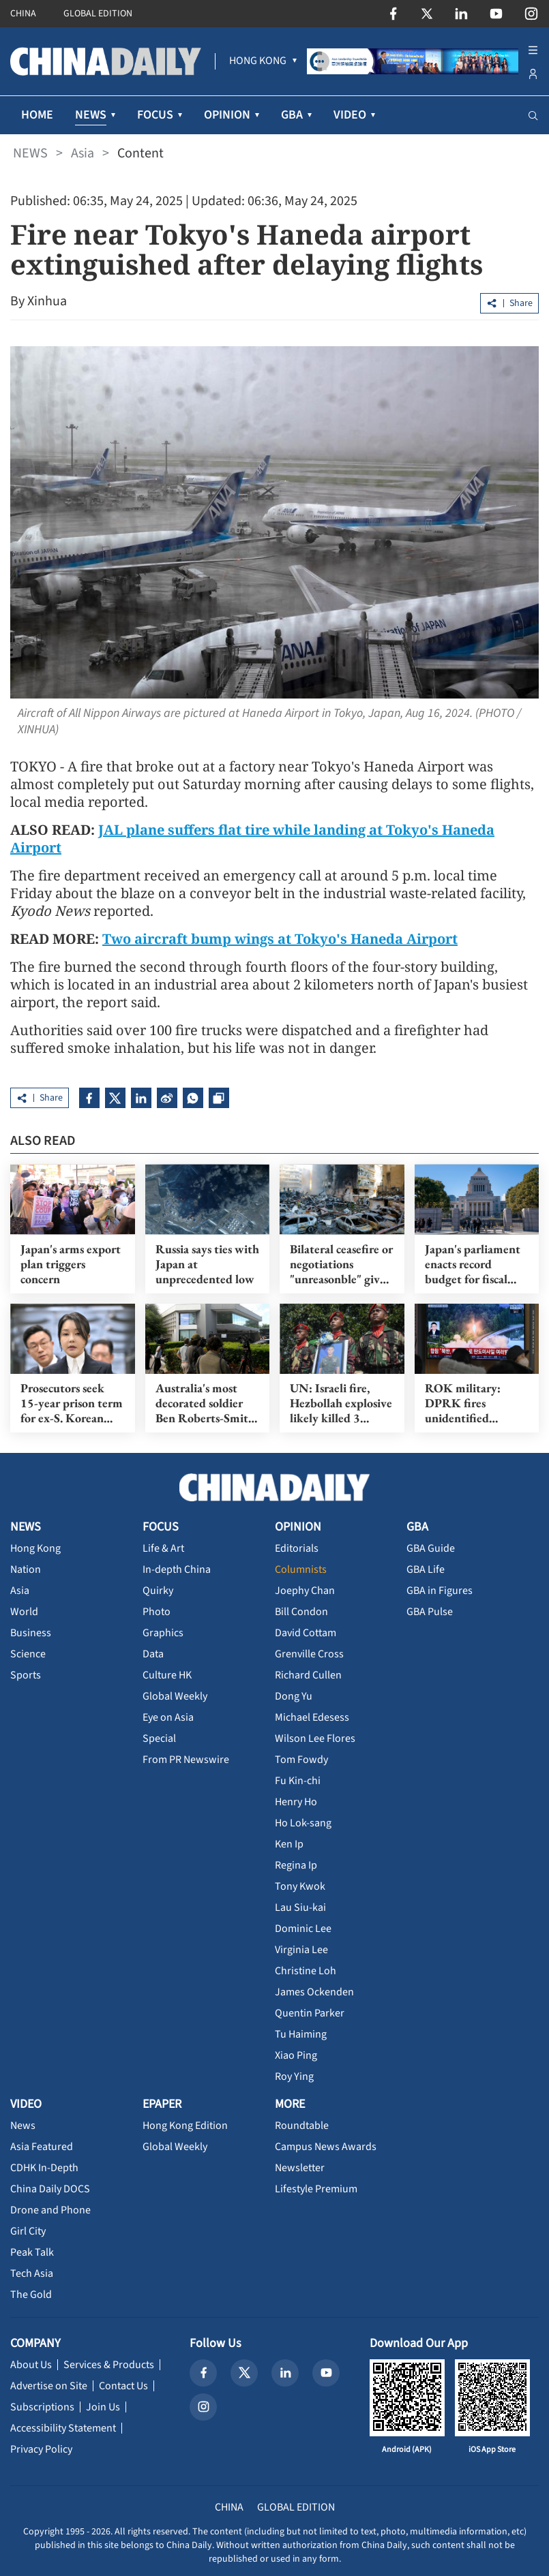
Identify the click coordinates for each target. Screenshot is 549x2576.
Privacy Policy (41, 2449)
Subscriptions (42, 2406)
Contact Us (123, 2385)
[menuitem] (258, 61)
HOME (37, 114)
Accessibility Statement (63, 2428)
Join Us (103, 2406)
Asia (82, 153)
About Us (31, 2364)
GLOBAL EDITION (97, 13)
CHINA (23, 13)
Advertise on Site (48, 2385)
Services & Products (108, 2364)
